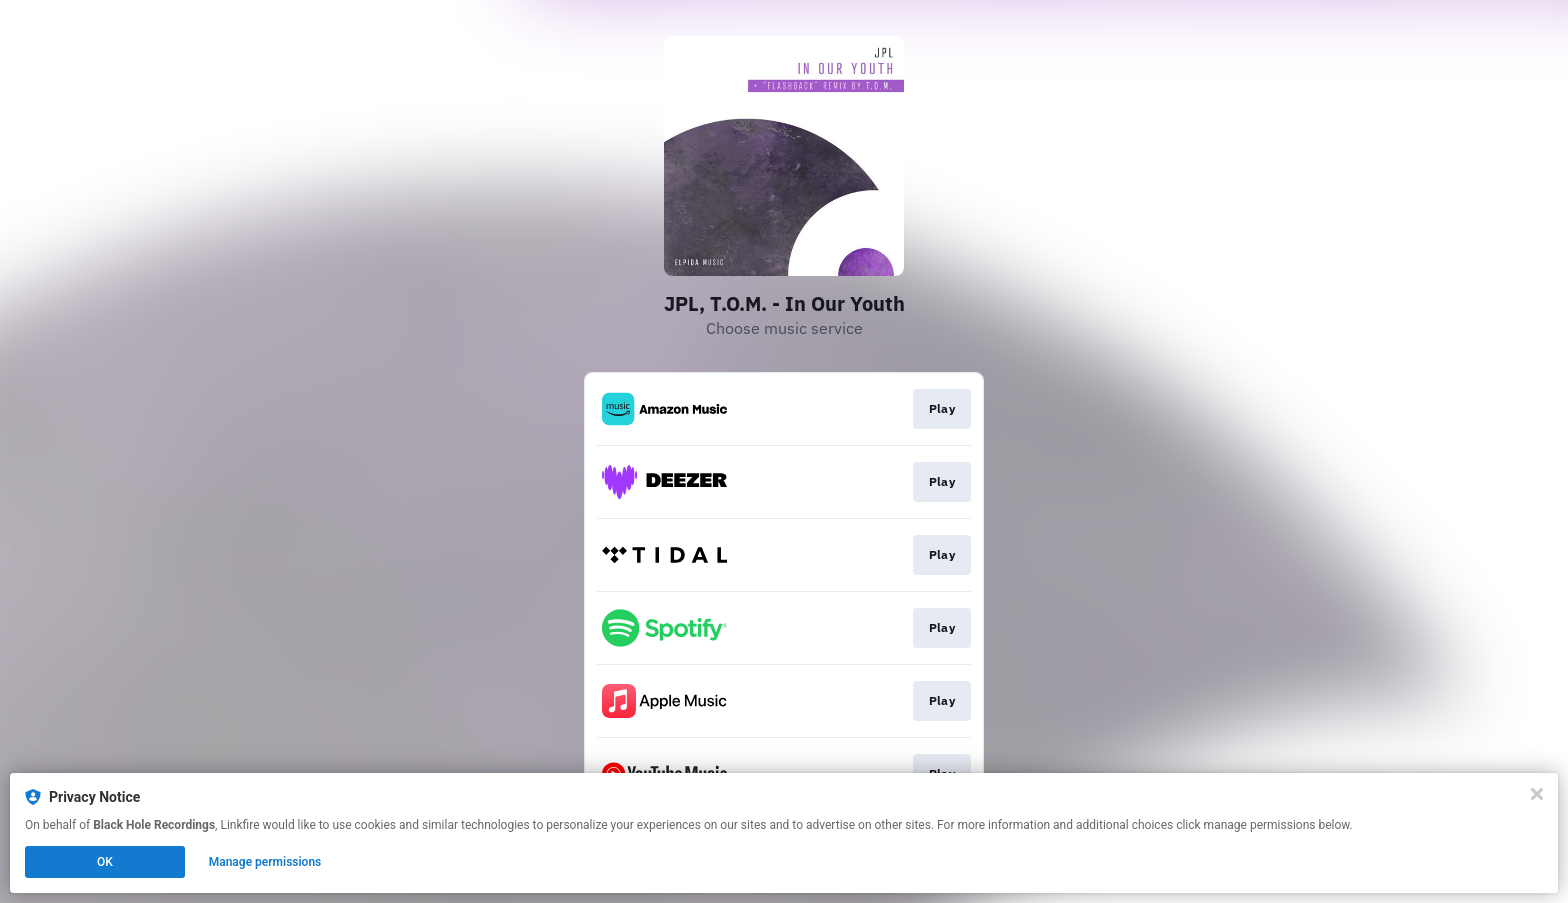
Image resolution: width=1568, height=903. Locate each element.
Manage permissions (265, 862)
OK (105, 862)
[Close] (1537, 794)
